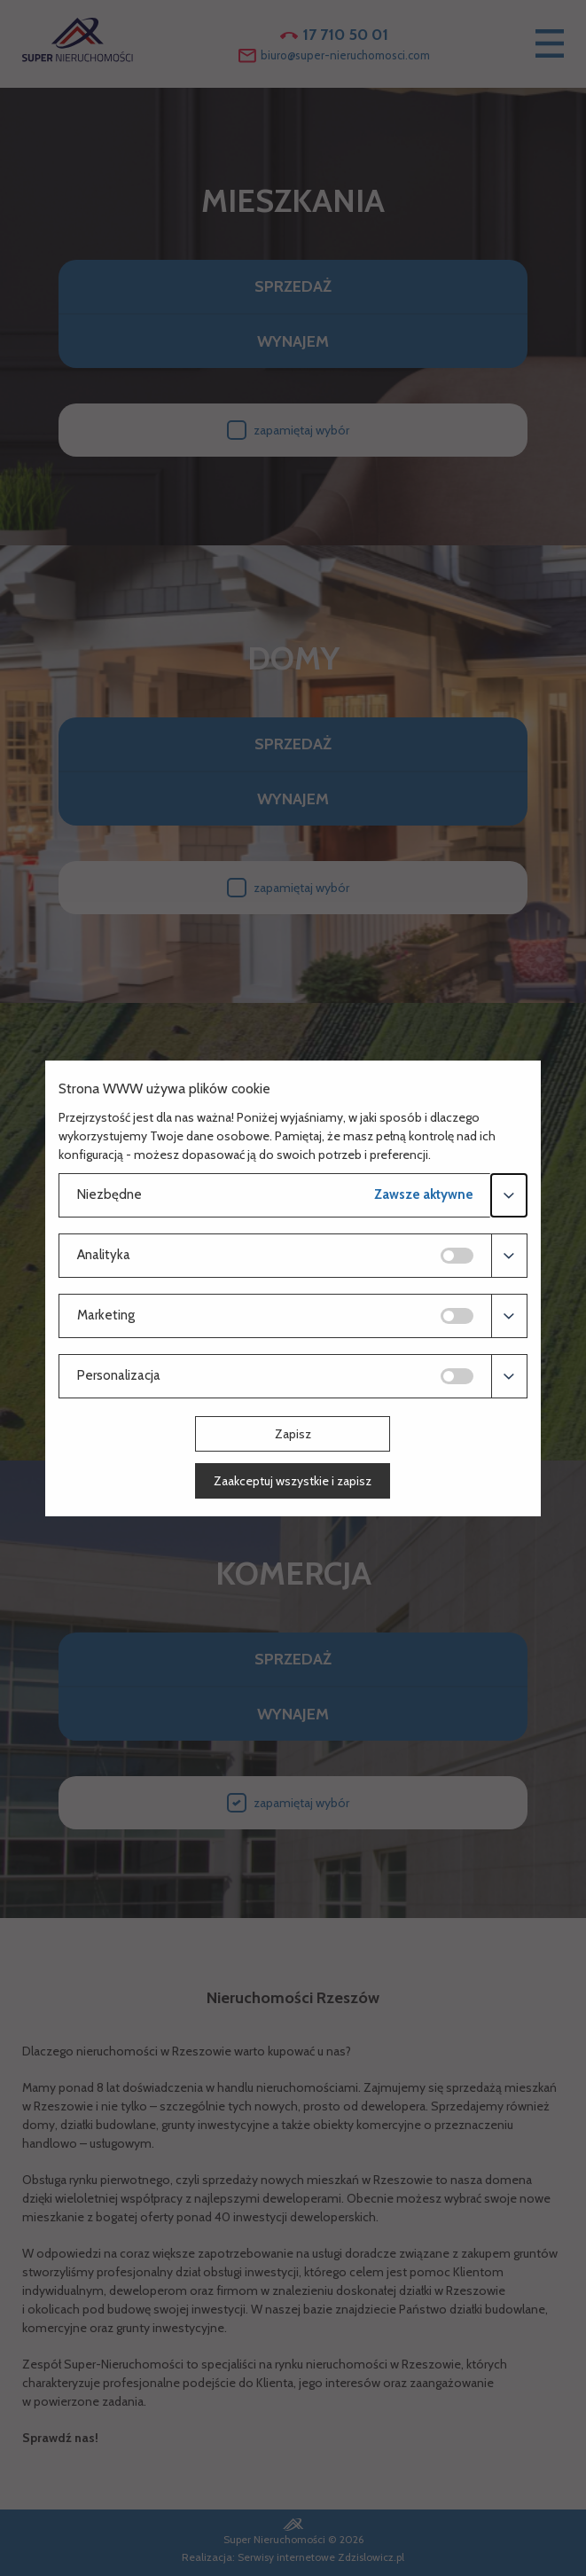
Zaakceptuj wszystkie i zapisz (292, 1481)
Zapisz (293, 1434)
